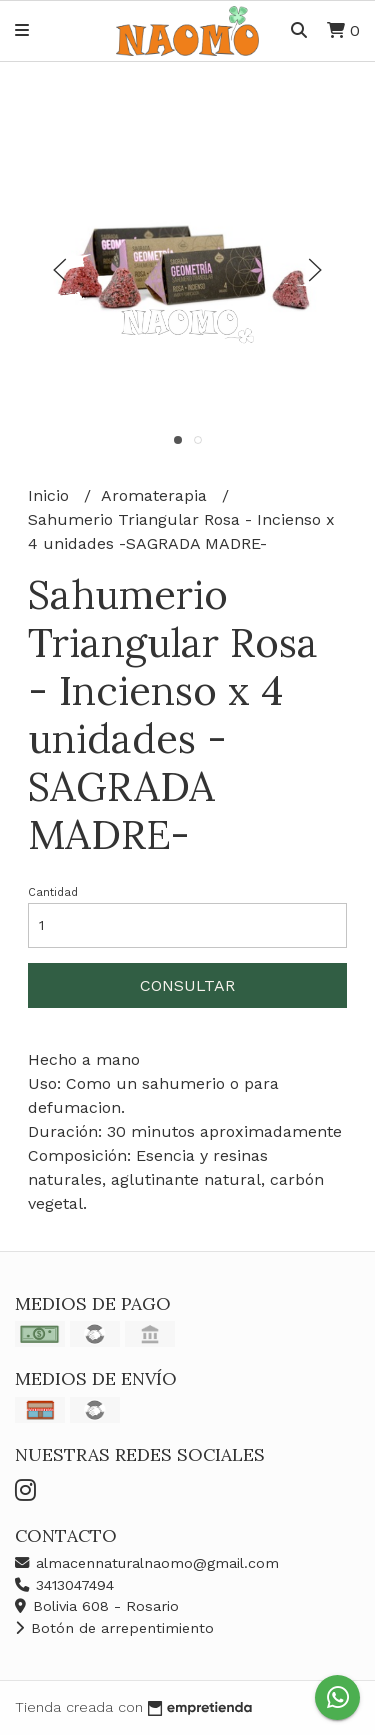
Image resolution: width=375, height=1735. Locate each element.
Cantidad (53, 892)
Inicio (51, 495)
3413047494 (64, 1585)
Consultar (187, 985)
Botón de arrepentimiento (114, 1628)
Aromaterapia (156, 495)
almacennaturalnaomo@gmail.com (147, 1563)
